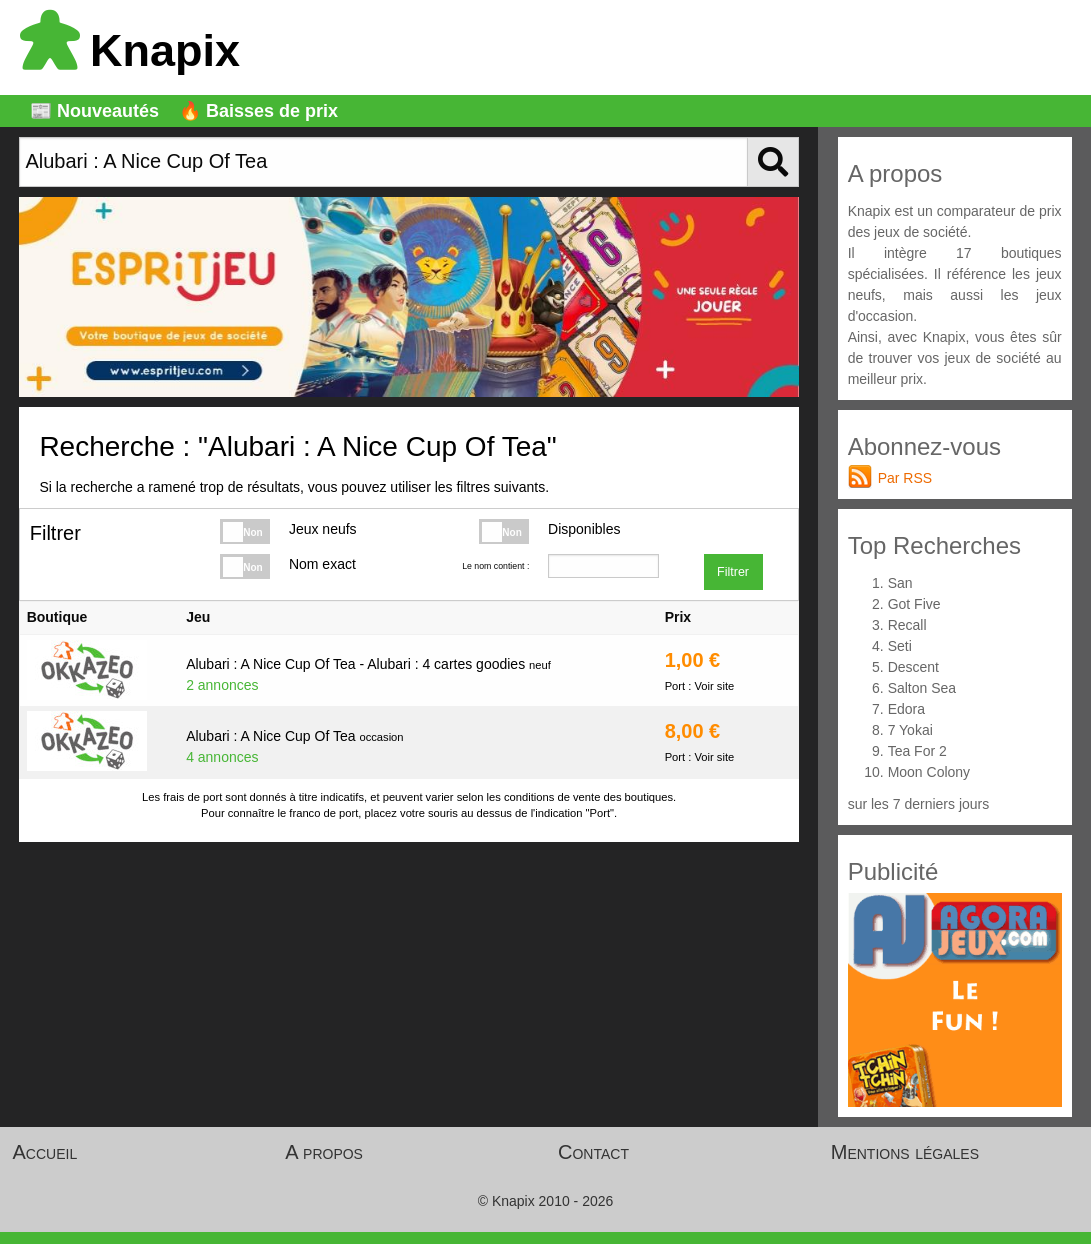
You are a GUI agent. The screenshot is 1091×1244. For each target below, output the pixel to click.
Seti (900, 646)
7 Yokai (910, 730)
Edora (906, 709)
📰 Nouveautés (94, 111)
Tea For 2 (917, 751)
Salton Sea (922, 688)
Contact (593, 1152)
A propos (324, 1152)
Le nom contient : (495, 566)
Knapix (130, 50)
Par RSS (905, 478)
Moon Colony (929, 772)
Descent (913, 667)
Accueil (45, 1152)
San (900, 583)
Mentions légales (905, 1152)
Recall (907, 625)
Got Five (914, 604)
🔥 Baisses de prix (258, 111)
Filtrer (733, 572)
